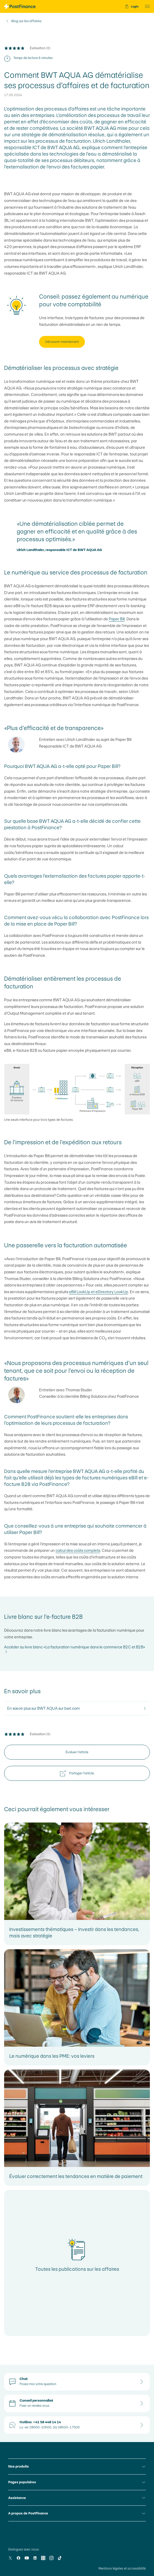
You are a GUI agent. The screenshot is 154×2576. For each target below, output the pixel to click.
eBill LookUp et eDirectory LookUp (98, 1291)
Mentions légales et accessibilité (122, 2568)
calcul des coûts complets (78, 1550)
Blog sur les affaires (26, 21)
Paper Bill (117, 618)
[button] (146, 6)
